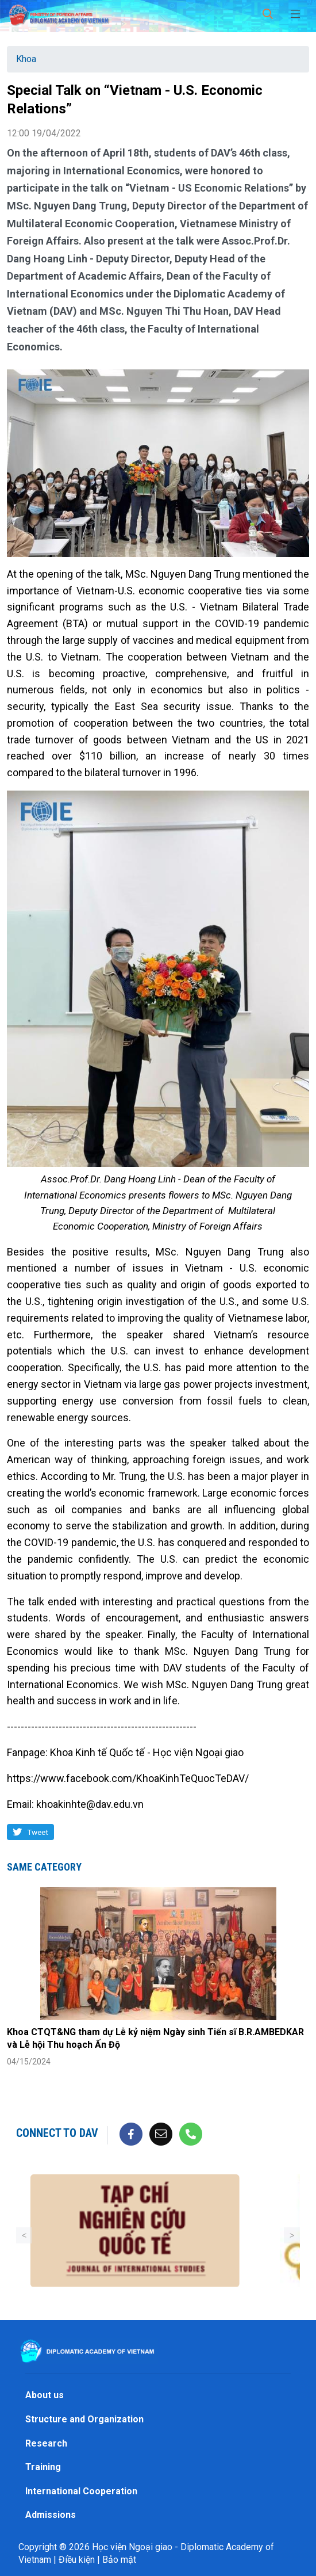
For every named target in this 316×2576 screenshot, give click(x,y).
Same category (44, 1867)
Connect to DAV (57, 2133)
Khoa (26, 59)
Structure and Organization (84, 2419)
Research (46, 2443)
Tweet (37, 1832)
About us (44, 2395)
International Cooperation (81, 2491)
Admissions (50, 2514)
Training (43, 2466)
